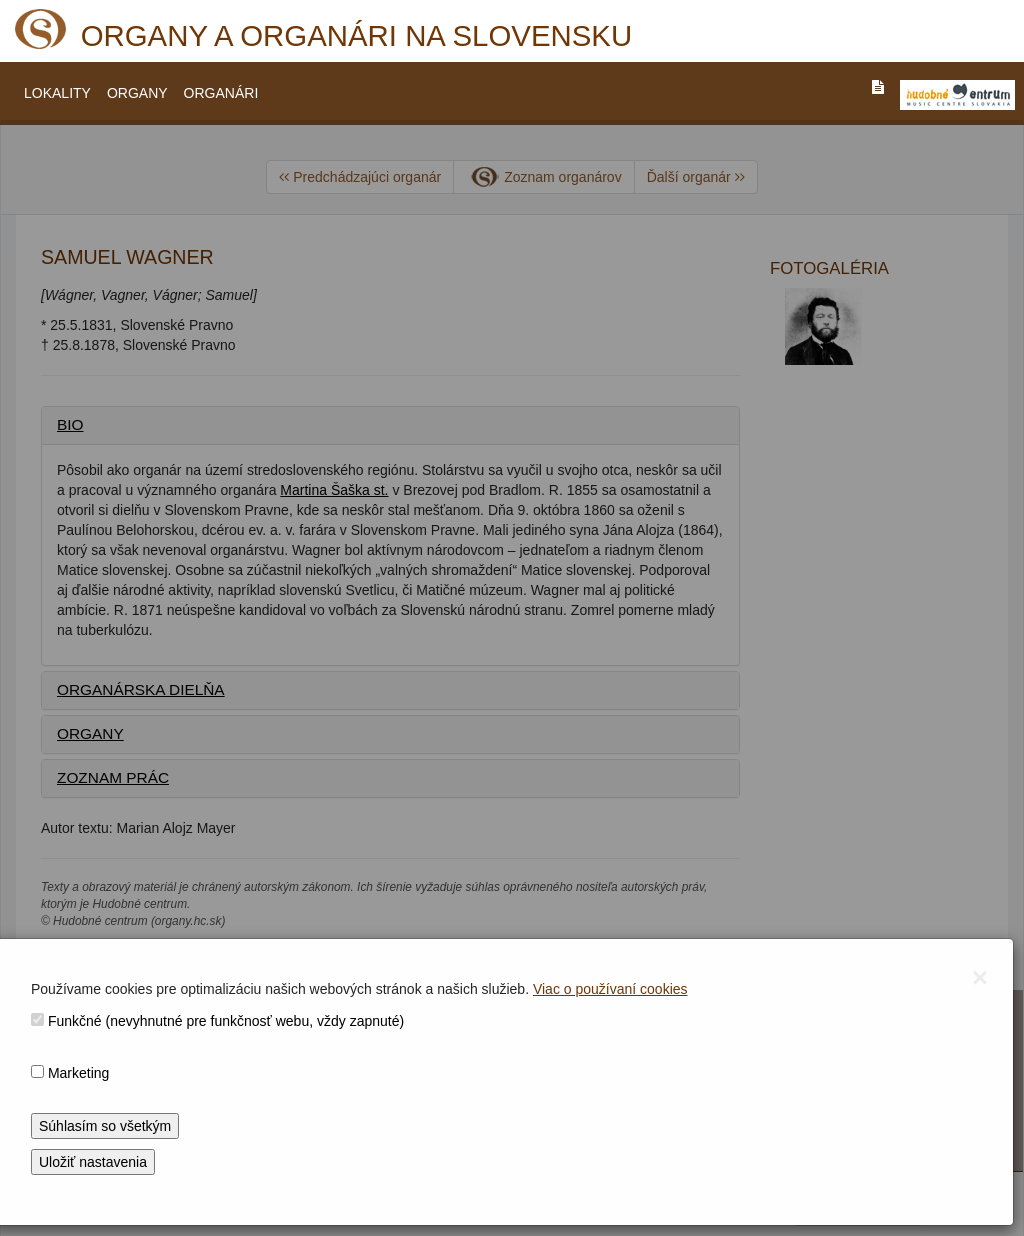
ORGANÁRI (221, 93)
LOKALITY (57, 93)
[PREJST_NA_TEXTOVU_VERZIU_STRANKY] (878, 87)
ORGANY (137, 93)
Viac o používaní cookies (610, 989)
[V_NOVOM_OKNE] (957, 95)
